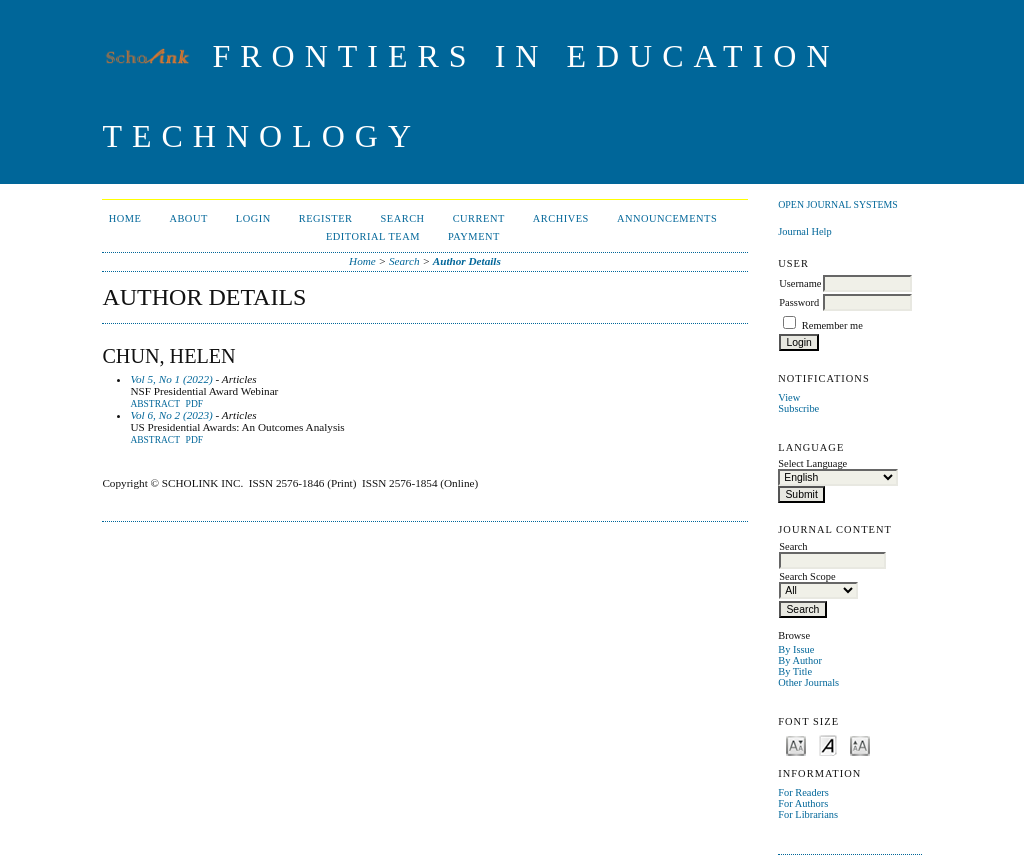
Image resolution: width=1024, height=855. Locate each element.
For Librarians (808, 814)
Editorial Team (373, 236)
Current (479, 218)
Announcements (667, 218)
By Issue (796, 649)
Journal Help (804, 231)
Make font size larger (860, 744)
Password (799, 302)
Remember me (832, 325)
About (188, 218)
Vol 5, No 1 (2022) (171, 379)
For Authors (803, 803)
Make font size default (828, 744)
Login (253, 218)
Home (125, 218)
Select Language (812, 463)
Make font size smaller (796, 744)
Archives (561, 218)
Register (326, 218)
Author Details (467, 261)
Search (403, 218)
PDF (194, 404)
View (789, 397)
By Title (795, 671)
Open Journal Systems (838, 204)
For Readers (803, 792)
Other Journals (808, 682)
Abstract (155, 404)
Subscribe (798, 408)
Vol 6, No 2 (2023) (171, 415)
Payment (474, 236)
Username (800, 283)
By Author (800, 660)
